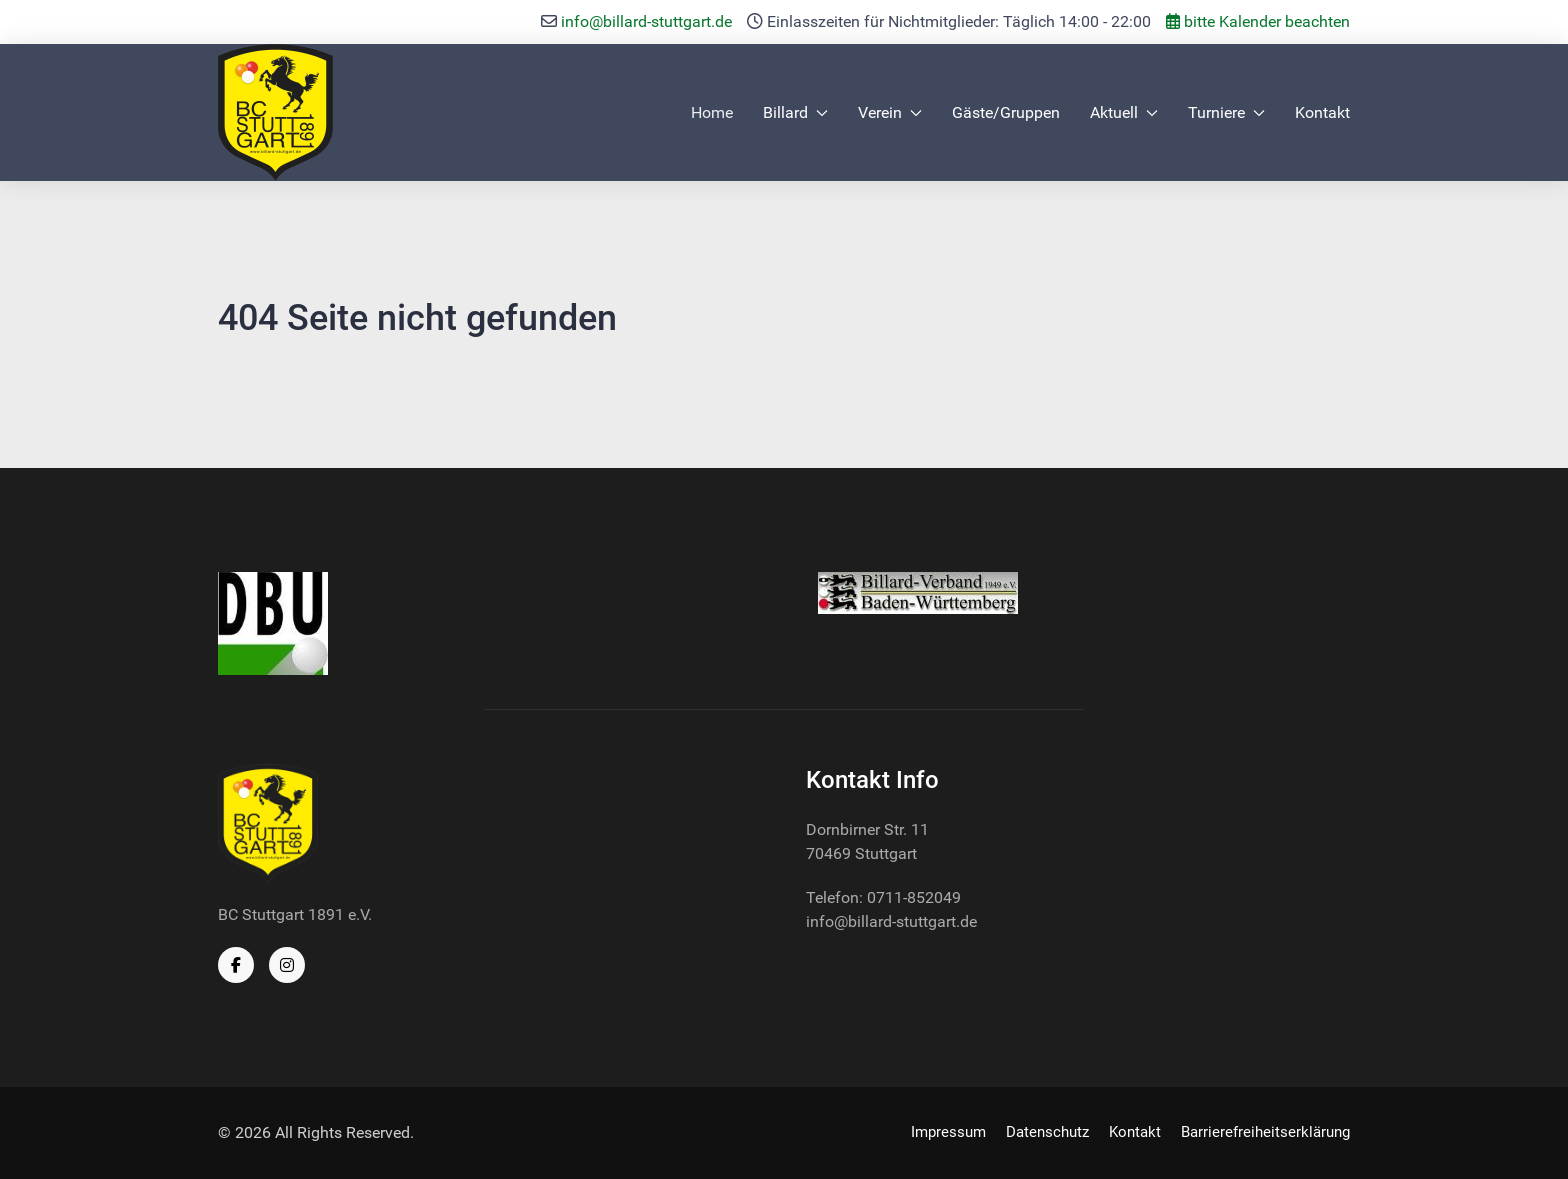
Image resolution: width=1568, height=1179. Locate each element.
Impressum (948, 1132)
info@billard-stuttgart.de (646, 21)
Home (712, 112)
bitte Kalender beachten (1258, 21)
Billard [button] (795, 112)
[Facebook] (236, 965)
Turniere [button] (1226, 112)
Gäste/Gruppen (1006, 112)
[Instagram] (287, 965)
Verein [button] (890, 112)
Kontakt (1322, 112)
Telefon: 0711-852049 (883, 897)
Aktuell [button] (1124, 112)
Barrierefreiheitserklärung (1265, 1132)
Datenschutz (1047, 1132)
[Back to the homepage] (275, 112)
